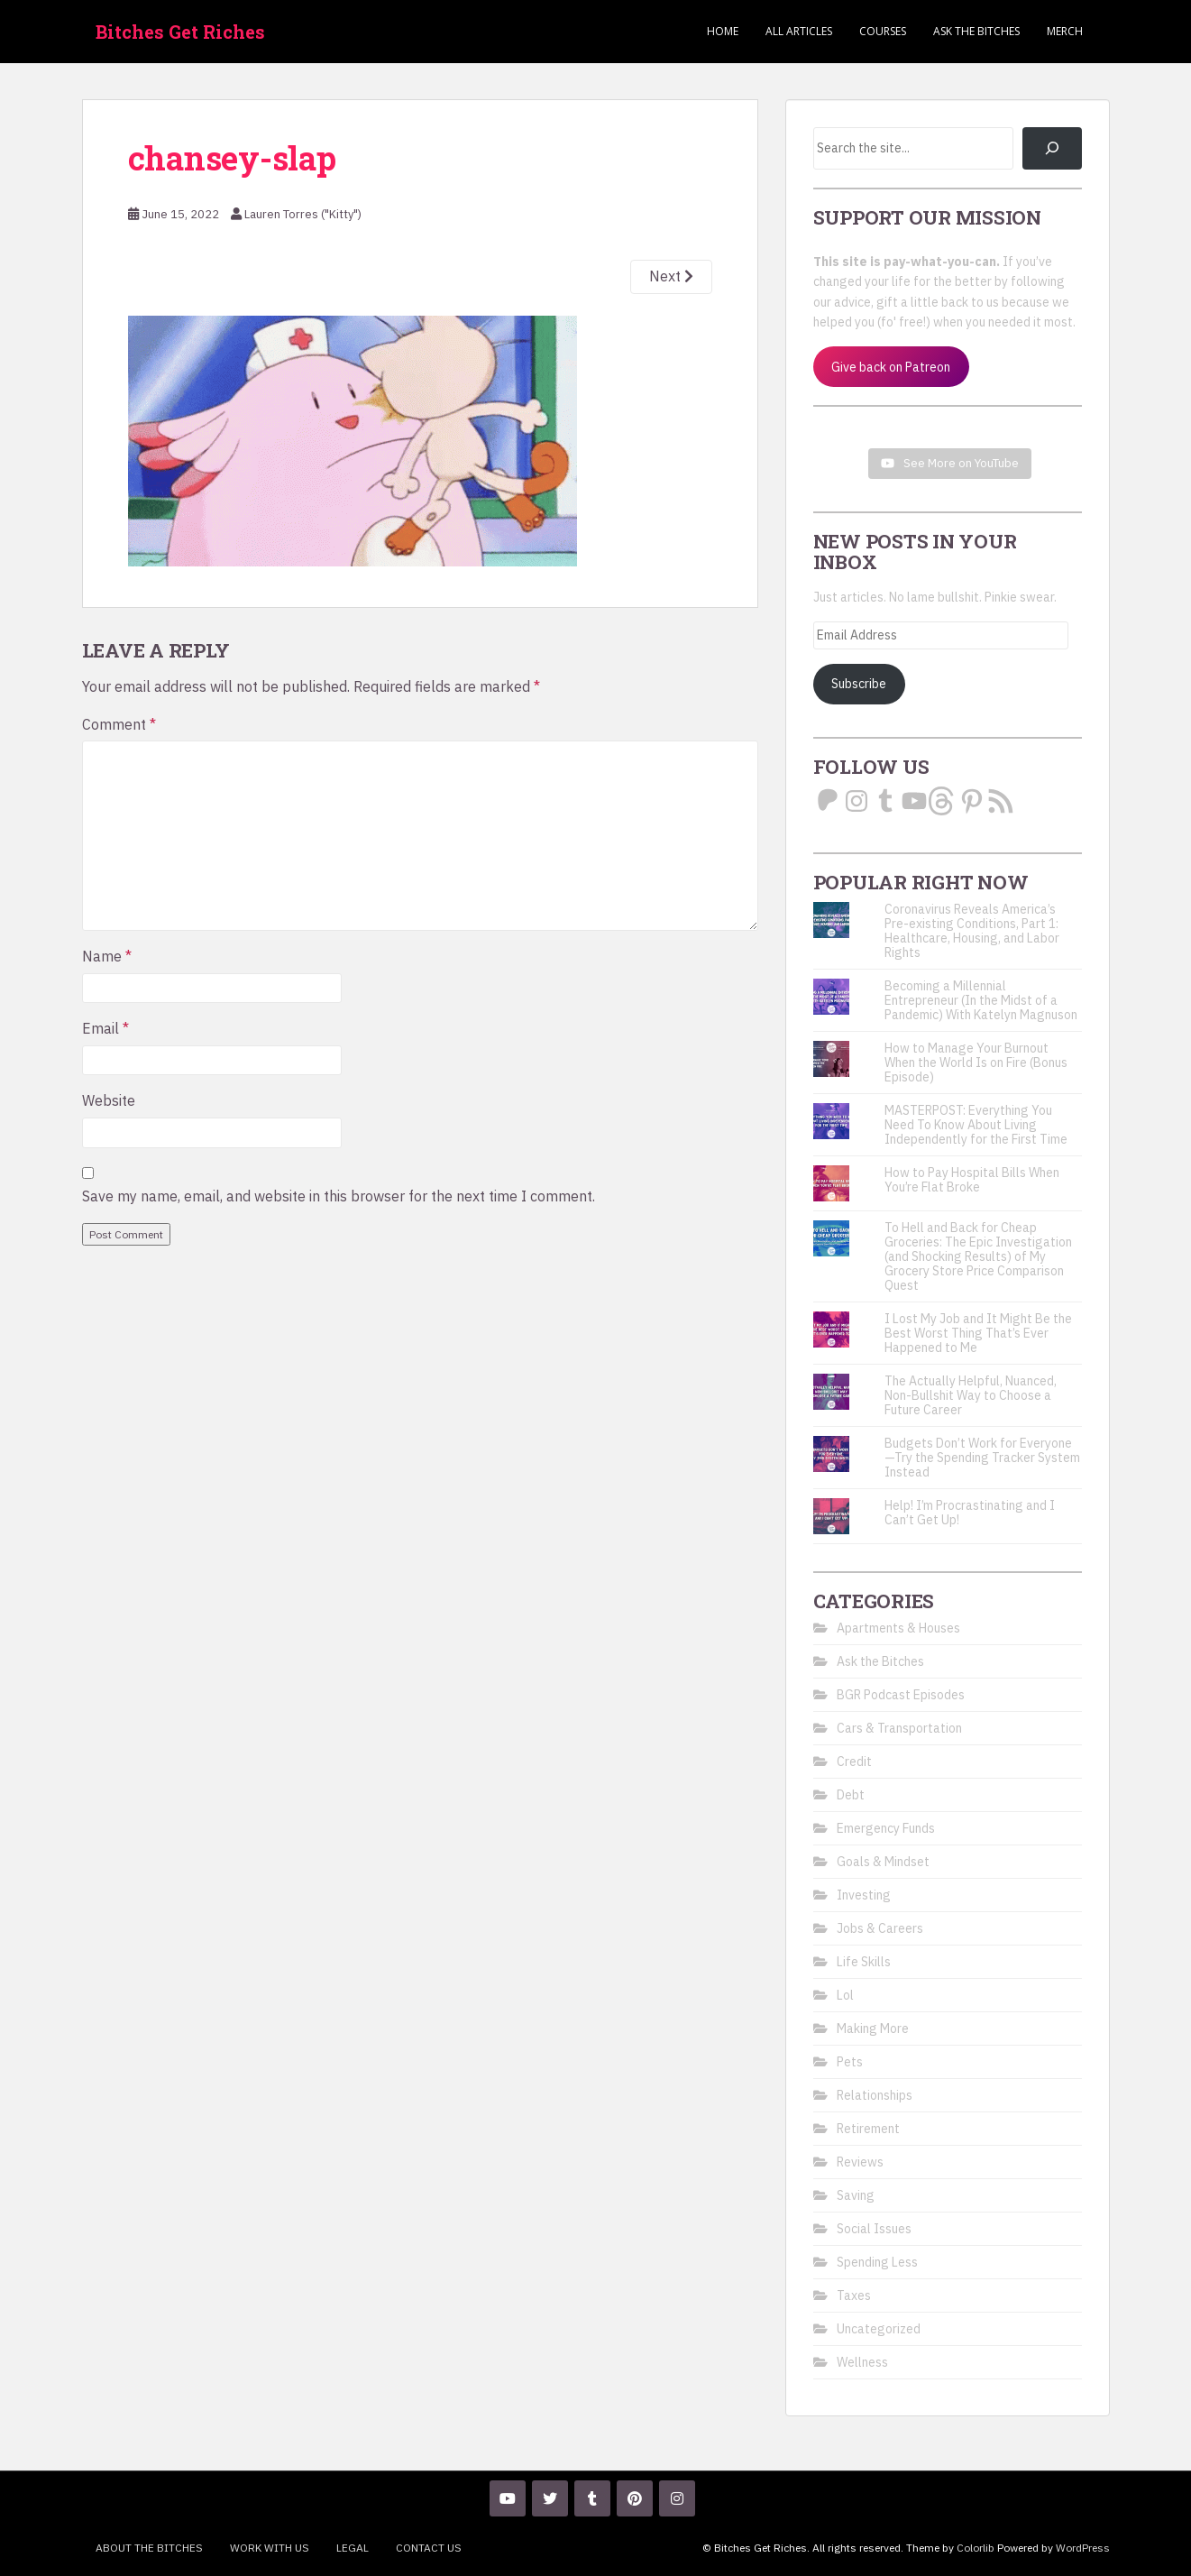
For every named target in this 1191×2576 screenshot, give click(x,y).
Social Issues (874, 2229)
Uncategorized (879, 2329)
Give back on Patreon (890, 367)
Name (107, 956)
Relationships (874, 2095)
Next (671, 276)
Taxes (854, 2295)
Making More (873, 2028)
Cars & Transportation (899, 1728)
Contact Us (429, 2547)
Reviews (860, 2162)
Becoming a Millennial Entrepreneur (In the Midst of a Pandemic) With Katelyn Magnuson (980, 1000)
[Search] (1051, 148)
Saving (856, 2195)
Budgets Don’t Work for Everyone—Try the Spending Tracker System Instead (982, 1457)
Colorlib (975, 2547)
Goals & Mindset (883, 1862)
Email (105, 1028)
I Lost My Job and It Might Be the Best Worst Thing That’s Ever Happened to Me (978, 1333)
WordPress (1083, 2547)
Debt (851, 1795)
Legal (352, 2547)
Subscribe (858, 684)
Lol (845, 1995)
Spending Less (877, 2262)
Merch (1065, 31)
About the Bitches (149, 2547)
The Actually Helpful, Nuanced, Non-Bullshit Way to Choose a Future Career (970, 1395)
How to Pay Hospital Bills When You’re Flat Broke (971, 1179)
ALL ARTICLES (798, 31)
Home (722, 31)
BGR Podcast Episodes (901, 1695)
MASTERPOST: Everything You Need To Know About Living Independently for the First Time (975, 1124)
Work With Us (269, 2547)
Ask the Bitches (976, 31)
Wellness (862, 2362)
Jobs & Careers (880, 1928)
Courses (882, 31)
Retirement (868, 2129)
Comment (119, 724)
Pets (850, 2062)
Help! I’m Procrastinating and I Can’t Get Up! (969, 1512)
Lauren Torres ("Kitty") (303, 214)
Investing (864, 1895)
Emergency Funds (886, 1828)
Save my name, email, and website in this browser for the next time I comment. (338, 1196)
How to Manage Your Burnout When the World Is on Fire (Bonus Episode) (975, 1062)
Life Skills (864, 1962)
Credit (854, 1761)
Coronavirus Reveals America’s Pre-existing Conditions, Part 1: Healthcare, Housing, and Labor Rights (971, 931)
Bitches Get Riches (180, 31)
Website (108, 1100)
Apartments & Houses (898, 1628)
